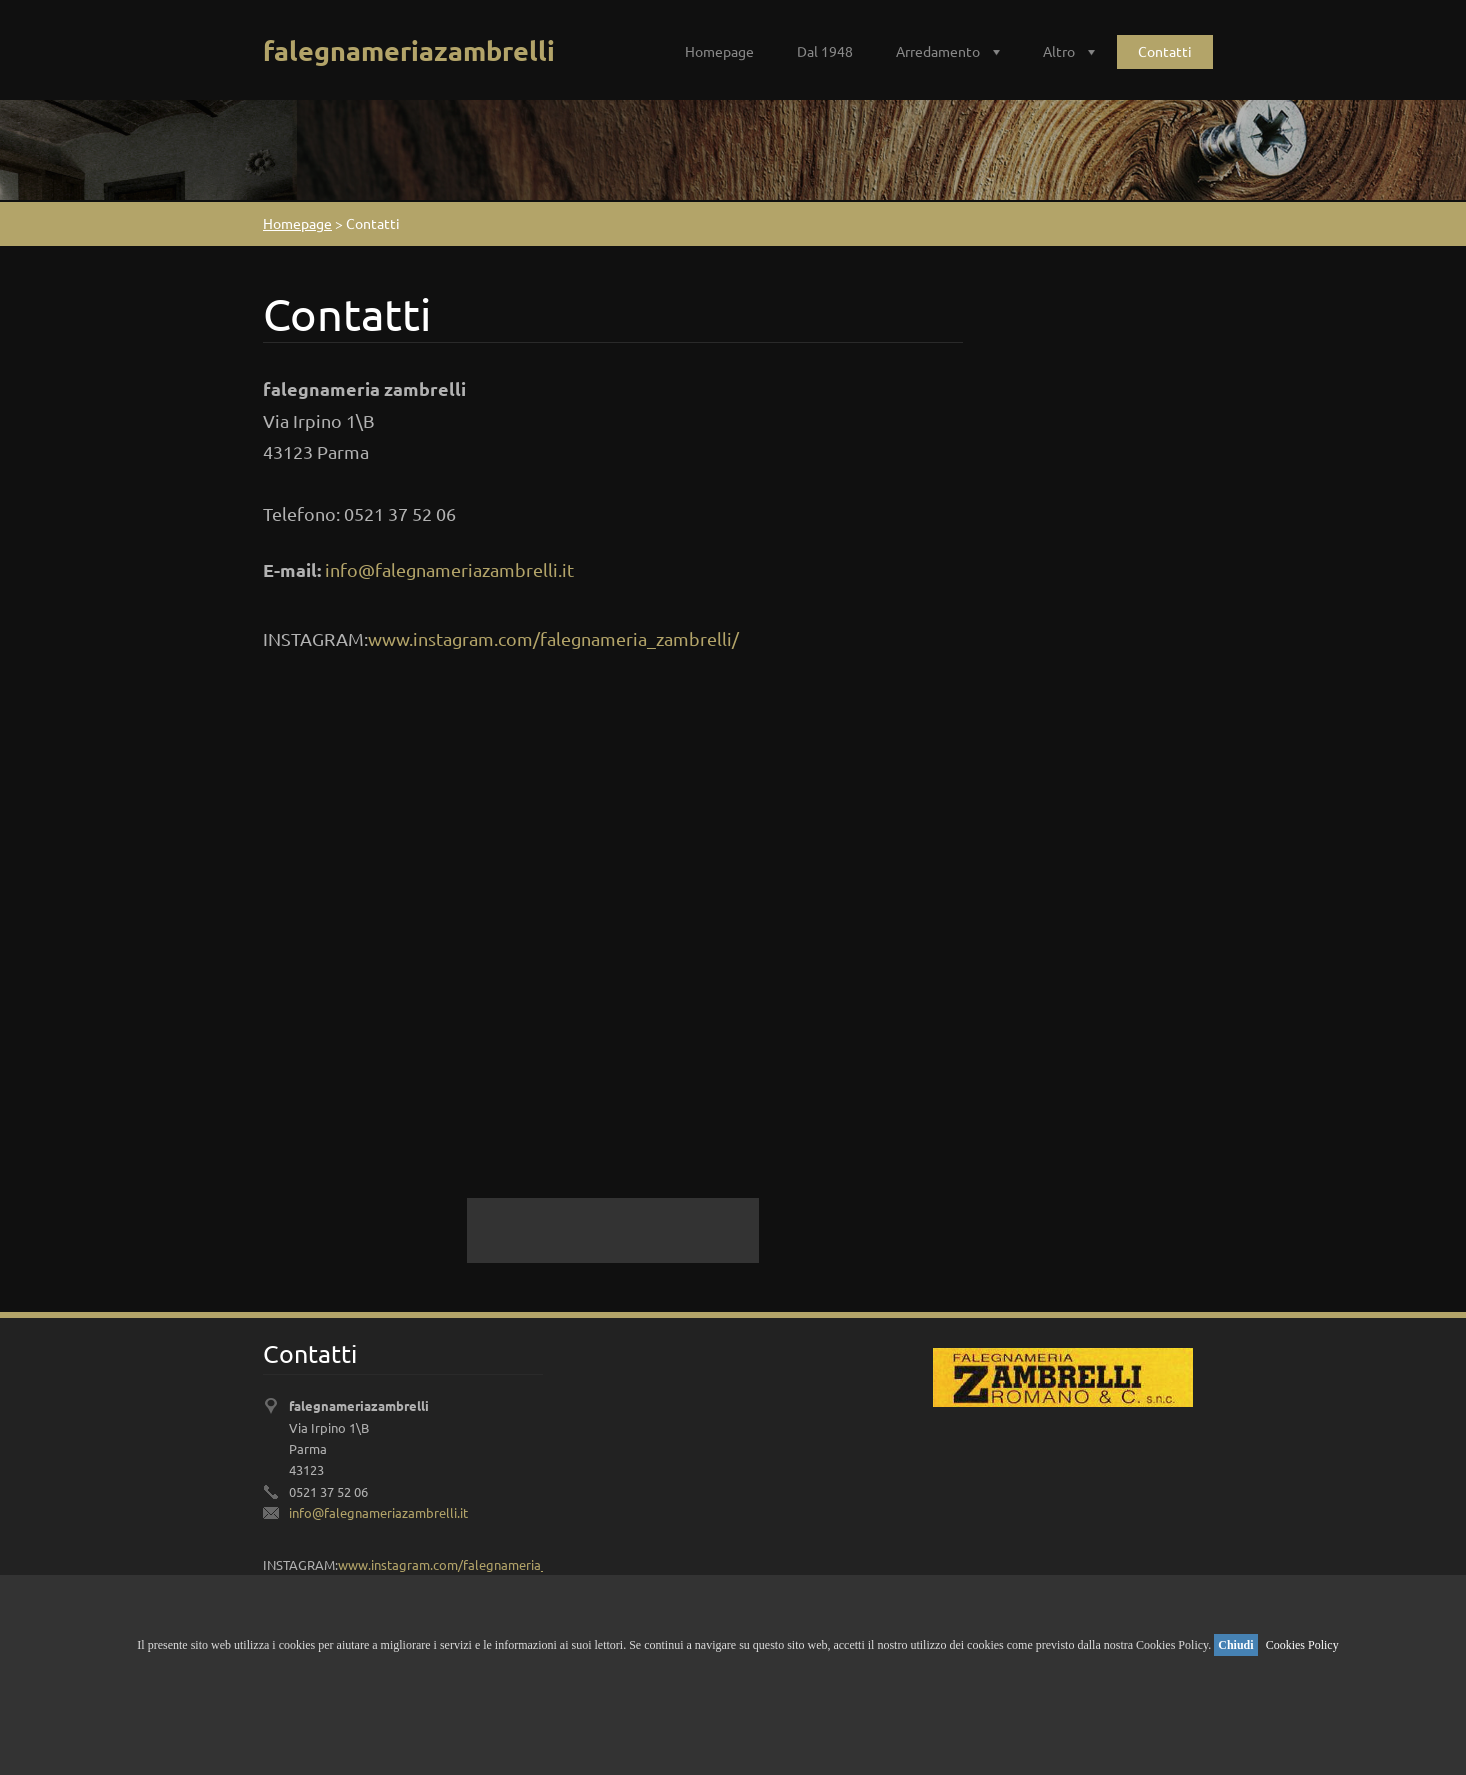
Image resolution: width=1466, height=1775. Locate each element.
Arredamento (938, 51)
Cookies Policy (1302, 1645)
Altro (1059, 51)
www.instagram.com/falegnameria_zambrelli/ (553, 638)
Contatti (1165, 51)
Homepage (719, 51)
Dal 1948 (825, 51)
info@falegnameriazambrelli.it (449, 569)
